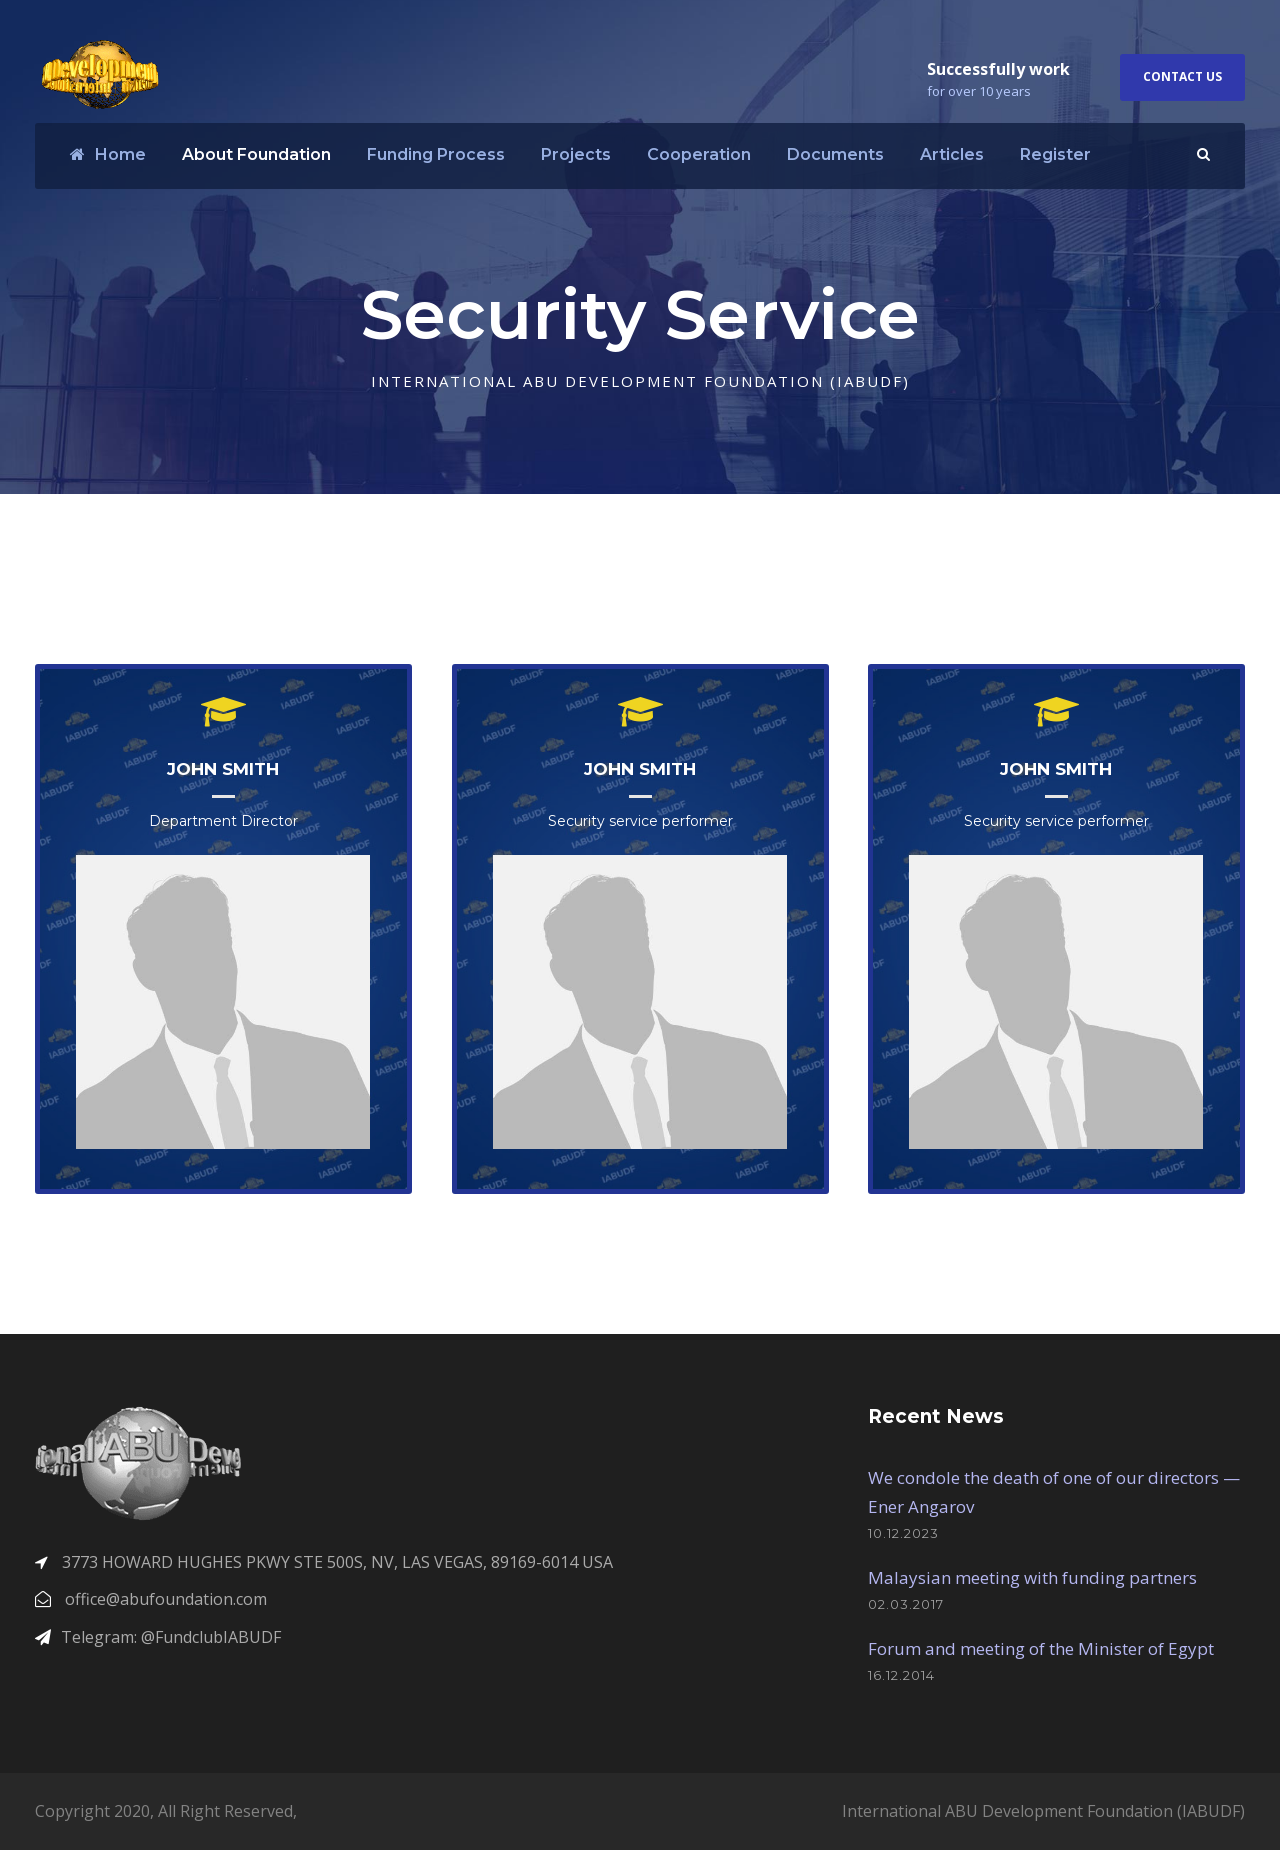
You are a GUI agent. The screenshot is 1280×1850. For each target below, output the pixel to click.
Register (1055, 154)
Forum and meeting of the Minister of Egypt (1041, 1648)
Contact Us (1182, 76)
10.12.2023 (903, 1533)
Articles (952, 154)
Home (108, 154)
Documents (835, 154)
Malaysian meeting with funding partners (1032, 1577)
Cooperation (699, 154)
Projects (576, 154)
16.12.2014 (901, 1675)
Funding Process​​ (436, 154)
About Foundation (256, 154)
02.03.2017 (906, 1604)
